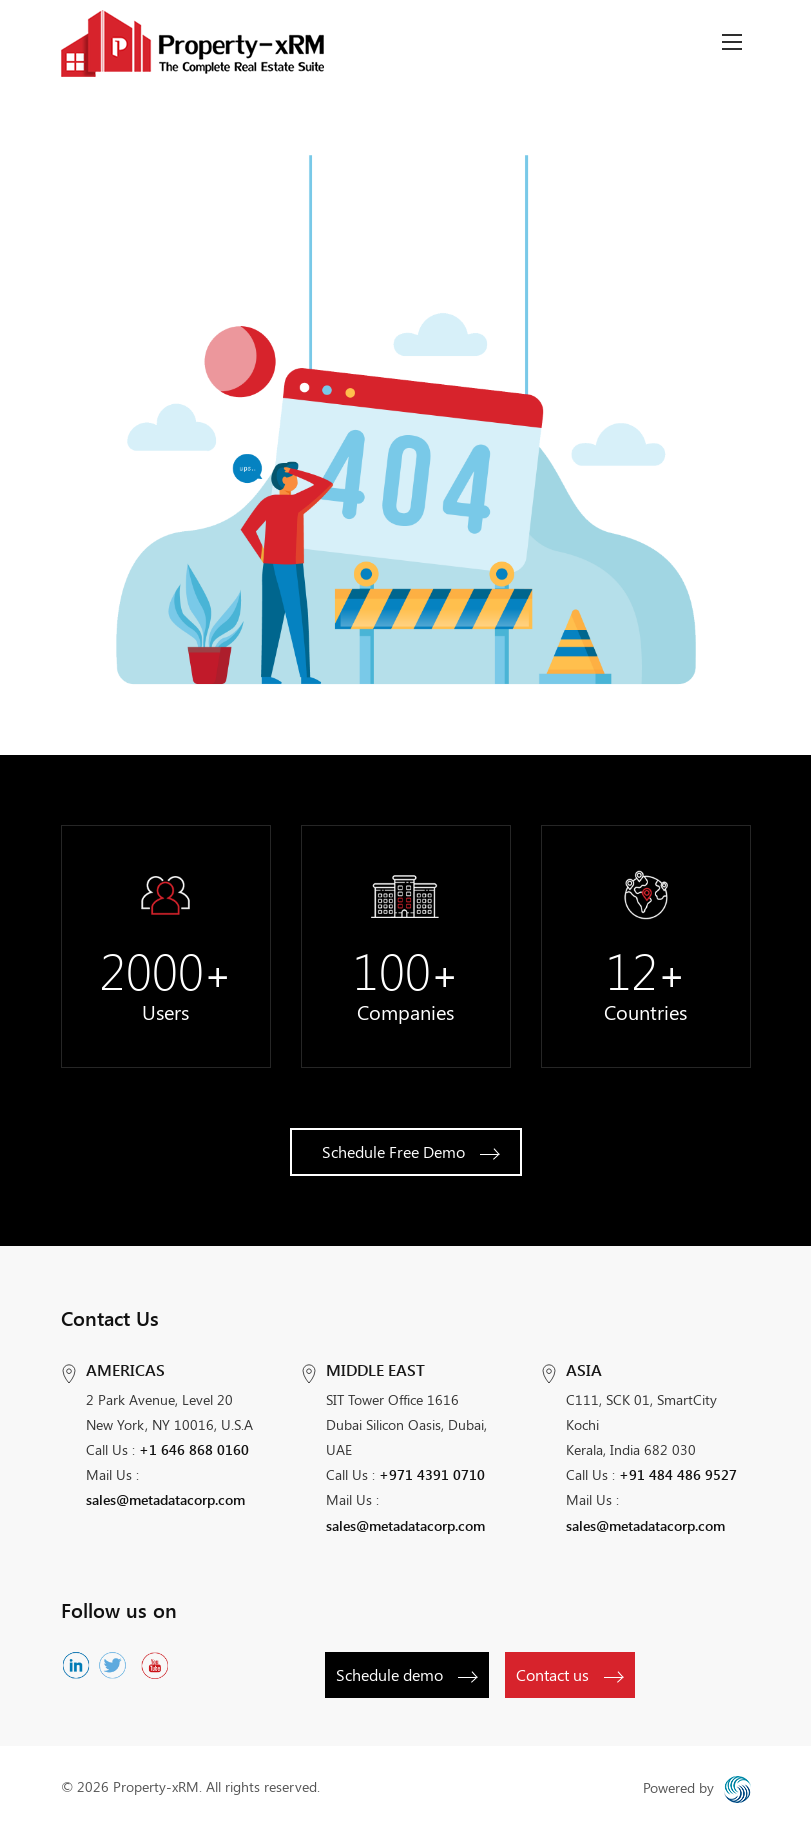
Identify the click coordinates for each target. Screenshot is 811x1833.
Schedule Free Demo (410, 1151)
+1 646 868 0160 (194, 1449)
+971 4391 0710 (432, 1474)
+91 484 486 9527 (678, 1474)
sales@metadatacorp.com (165, 1499)
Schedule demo (406, 1674)
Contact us (569, 1674)
